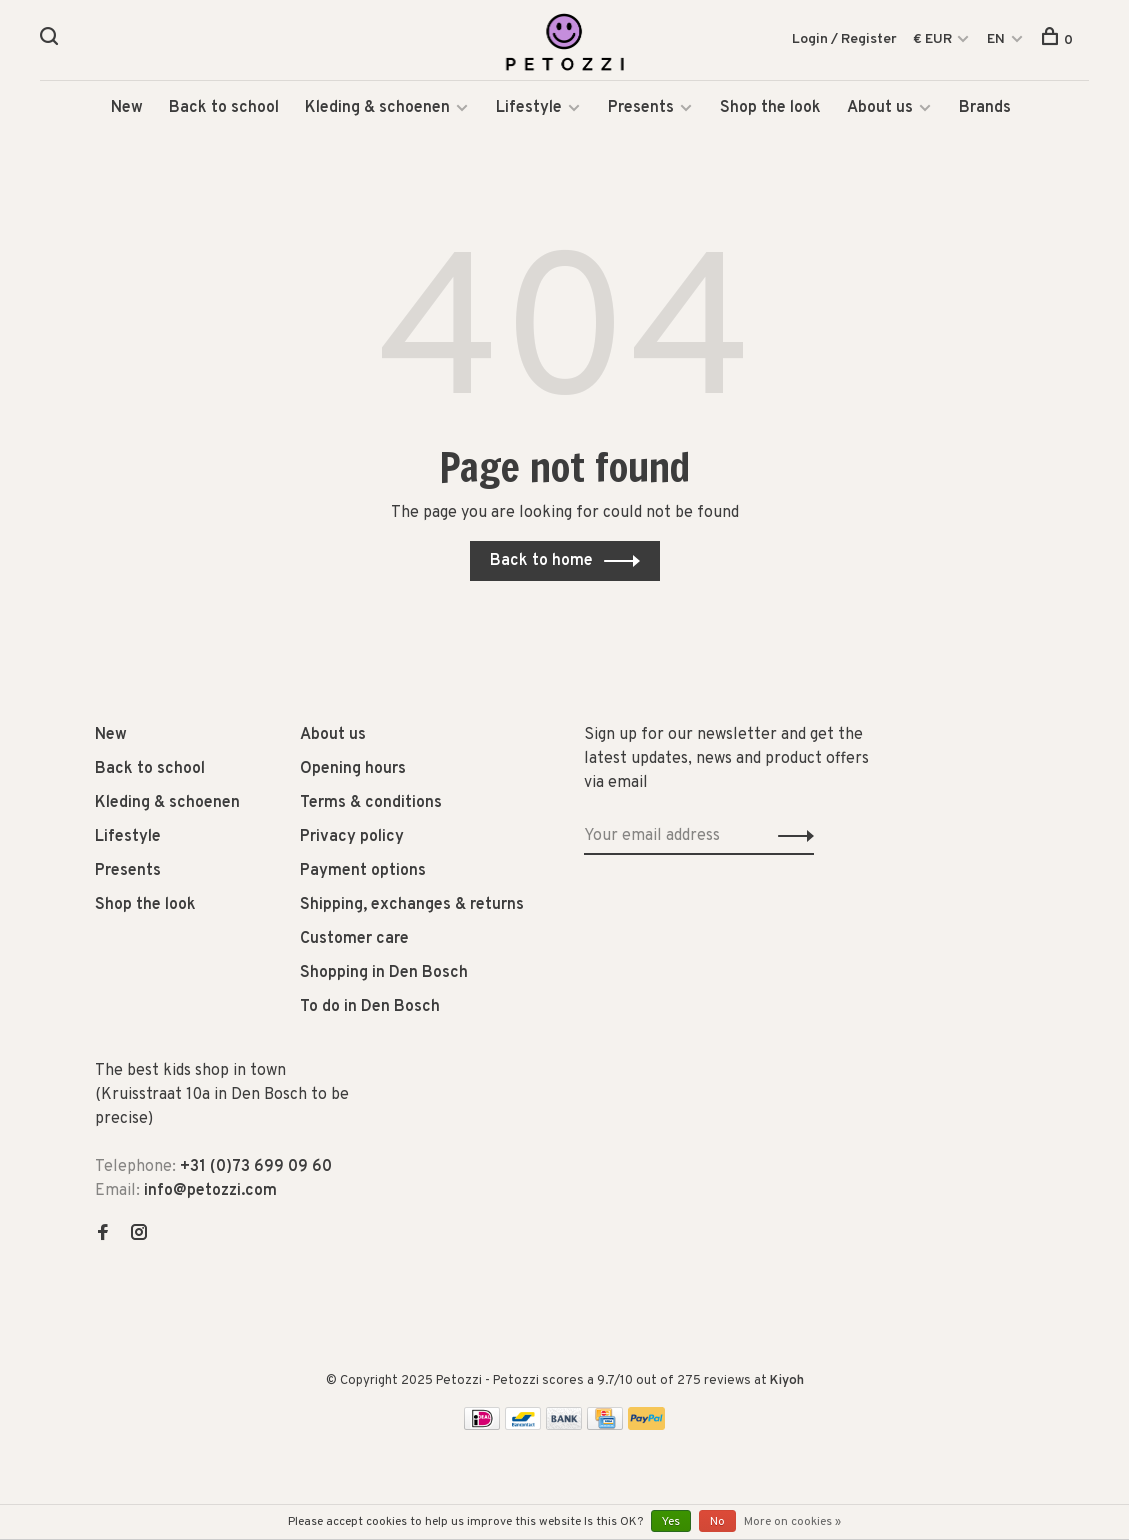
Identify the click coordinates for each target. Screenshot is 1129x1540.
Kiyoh (787, 1383)
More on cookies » (792, 1522)
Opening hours (353, 771)
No (717, 1522)
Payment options (363, 873)
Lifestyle (529, 110)
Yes (671, 1522)
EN (996, 39)
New (127, 110)
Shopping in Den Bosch (384, 975)
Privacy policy (352, 839)
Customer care (354, 941)
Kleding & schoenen (377, 110)
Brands (985, 110)
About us (880, 110)
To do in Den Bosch (370, 1009)
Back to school (224, 110)
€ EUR (934, 39)
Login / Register (844, 39)
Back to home (541, 563)
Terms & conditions (371, 805)
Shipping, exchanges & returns (412, 907)
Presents (643, 110)
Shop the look (770, 110)
